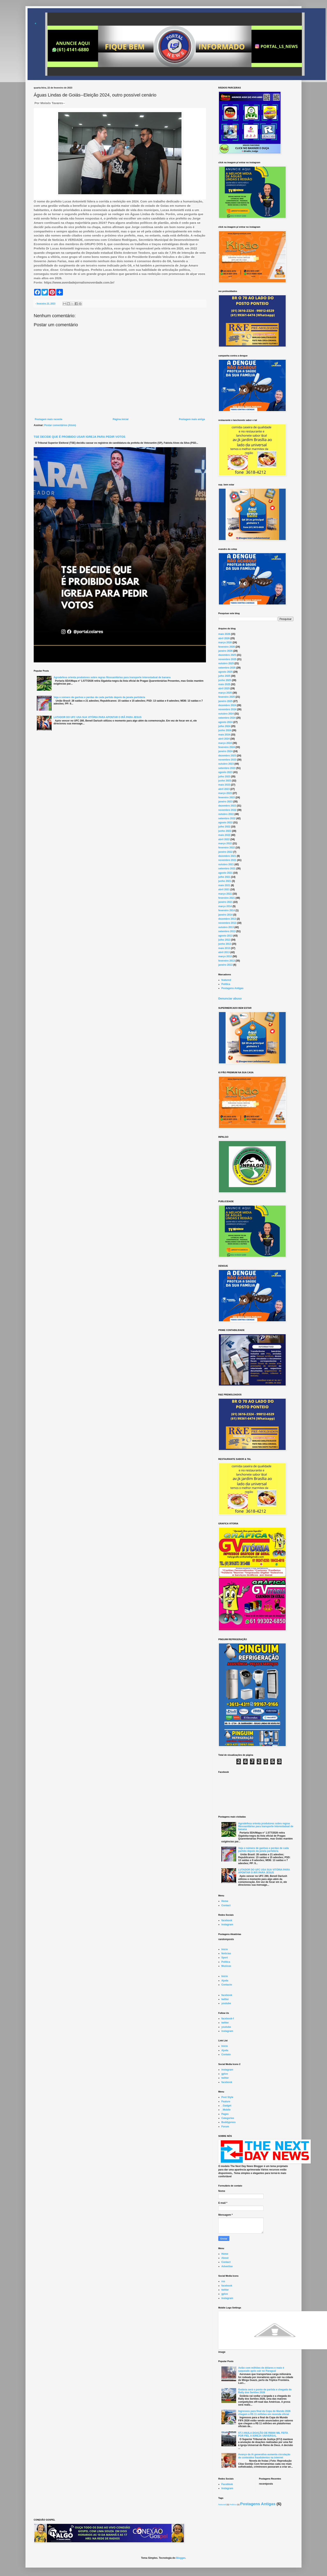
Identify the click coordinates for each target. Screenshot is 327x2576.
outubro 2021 (226, 864)
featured (226, 980)
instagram (227, 1924)
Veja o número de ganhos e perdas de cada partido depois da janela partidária (99, 697)
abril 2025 (224, 688)
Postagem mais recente (48, 419)
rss (223, 2281)
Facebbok (227, 2484)
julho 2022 (224, 826)
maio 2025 (224, 684)
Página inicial (120, 419)
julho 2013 (224, 939)
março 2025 (225, 692)
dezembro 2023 (227, 755)
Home (224, 1901)
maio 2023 (224, 784)
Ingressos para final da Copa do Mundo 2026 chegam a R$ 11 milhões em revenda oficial (264, 2412)
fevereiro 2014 (226, 910)
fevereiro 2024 (226, 747)
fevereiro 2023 (226, 797)
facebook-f (227, 2018)
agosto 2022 (225, 822)
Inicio (224, 1949)
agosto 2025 (225, 671)
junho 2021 (224, 881)
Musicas (226, 1966)
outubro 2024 (226, 713)
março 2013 (225, 956)
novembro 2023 (227, 759)
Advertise (227, 2266)
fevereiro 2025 (226, 696)
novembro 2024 (227, 709)
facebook (226, 1920)
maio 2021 (224, 885)
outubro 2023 (226, 763)
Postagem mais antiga (192, 419)
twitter (225, 1999)
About (225, 2258)
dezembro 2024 (227, 705)
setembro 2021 (227, 868)
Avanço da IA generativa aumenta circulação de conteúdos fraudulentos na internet (264, 2456)
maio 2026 (224, 634)
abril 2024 (224, 738)
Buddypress (228, 2122)
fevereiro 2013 (226, 960)
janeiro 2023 (225, 801)
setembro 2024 (227, 717)
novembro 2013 (227, 922)
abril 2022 (224, 839)
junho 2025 (224, 680)
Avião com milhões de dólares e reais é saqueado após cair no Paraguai (261, 2369)
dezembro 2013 (227, 918)
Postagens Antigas (232, 988)
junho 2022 (224, 831)
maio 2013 (224, 948)
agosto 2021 (225, 872)
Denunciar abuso (230, 998)
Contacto (226, 1984)
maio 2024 (224, 734)
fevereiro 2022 (226, 847)
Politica (225, 1961)
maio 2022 (224, 835)
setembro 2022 (227, 818)
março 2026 (225, 642)
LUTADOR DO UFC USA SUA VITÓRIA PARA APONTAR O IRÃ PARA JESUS (98, 717)
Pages (225, 2114)
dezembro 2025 (227, 655)
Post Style (227, 2097)
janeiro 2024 (225, 751)
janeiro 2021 (225, 902)
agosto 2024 (225, 722)
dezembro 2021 (227, 856)
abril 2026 (224, 638)
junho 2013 (224, 943)
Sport (224, 1957)
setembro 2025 (227, 667)
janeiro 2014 (225, 914)
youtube (226, 2003)
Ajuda (224, 1980)
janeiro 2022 (225, 851)
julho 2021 (224, 877)
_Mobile (226, 2109)
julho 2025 (224, 675)
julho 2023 (224, 776)
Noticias (226, 1953)
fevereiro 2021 (226, 897)
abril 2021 (224, 889)
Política (225, 984)
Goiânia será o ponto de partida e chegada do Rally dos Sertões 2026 (265, 2391)
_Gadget (226, 2105)
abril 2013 (224, 952)
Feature (225, 2101)
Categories (227, 2118)
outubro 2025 (226, 663)
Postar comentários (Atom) (60, 425)
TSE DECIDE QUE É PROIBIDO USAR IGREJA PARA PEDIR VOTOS (79, 436)
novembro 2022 (227, 810)
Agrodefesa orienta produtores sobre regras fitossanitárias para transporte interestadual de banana (112, 677)
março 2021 (225, 893)
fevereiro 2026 (226, 646)
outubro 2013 (226, 927)
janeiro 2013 (225, 964)
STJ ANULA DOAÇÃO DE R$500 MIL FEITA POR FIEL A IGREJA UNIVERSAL (263, 2434)
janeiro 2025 (225, 701)
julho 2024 (224, 726)
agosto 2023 (225, 772)
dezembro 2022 (227, 805)
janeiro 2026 (225, 650)
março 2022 (225, 843)
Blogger (180, 2557)
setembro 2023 (227, 768)
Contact (226, 1905)
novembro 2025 (227, 659)
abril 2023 (224, 789)
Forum (225, 2126)
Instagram (227, 2488)
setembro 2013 (227, 931)
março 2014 (225, 906)
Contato (226, 2054)
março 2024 (225, 743)
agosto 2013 (225, 935)
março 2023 (225, 793)
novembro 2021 (227, 860)
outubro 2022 (226, 814)
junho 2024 (224, 730)
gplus (224, 2073)
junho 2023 (224, 780)
